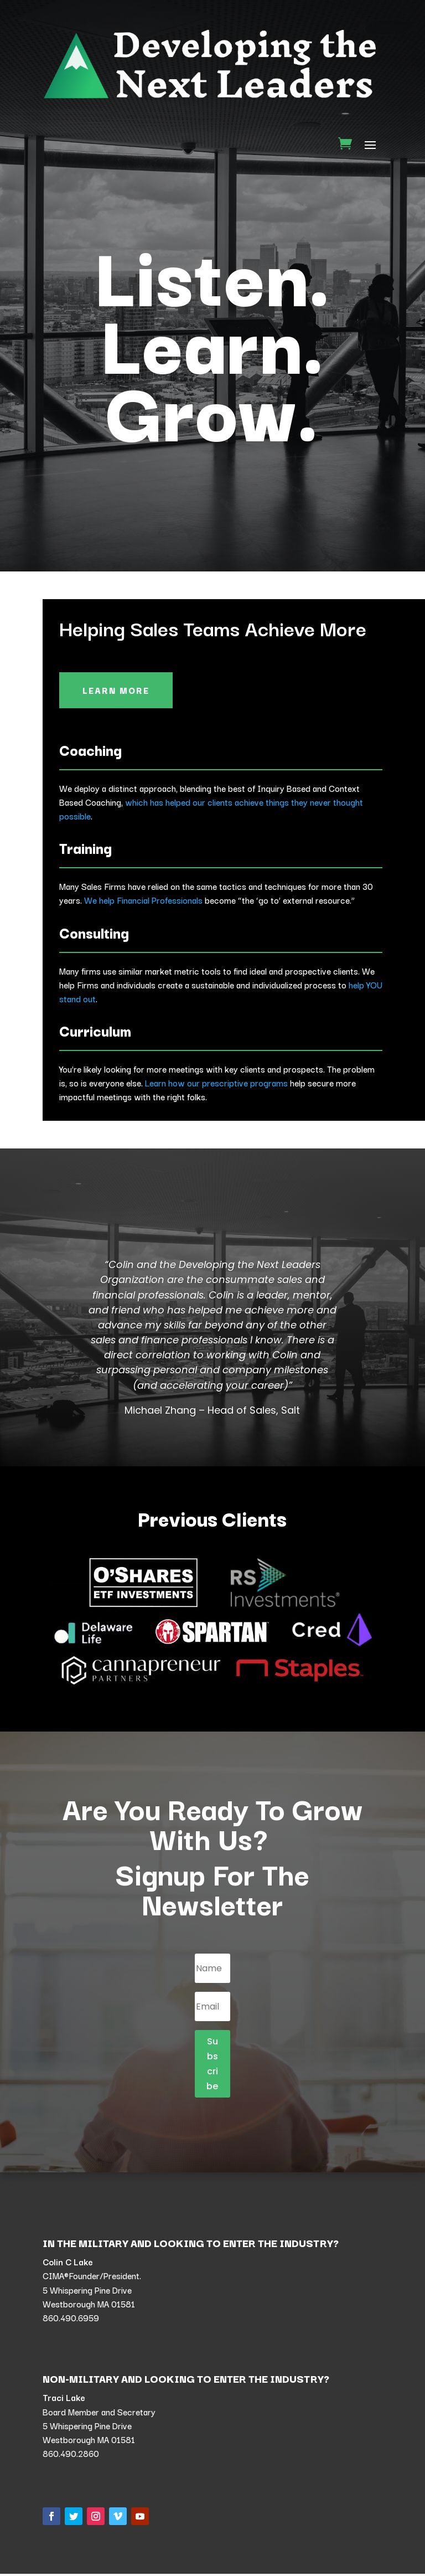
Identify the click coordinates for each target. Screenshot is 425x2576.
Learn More (118, 690)
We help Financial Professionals (143, 902)
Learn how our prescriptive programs (216, 1084)
